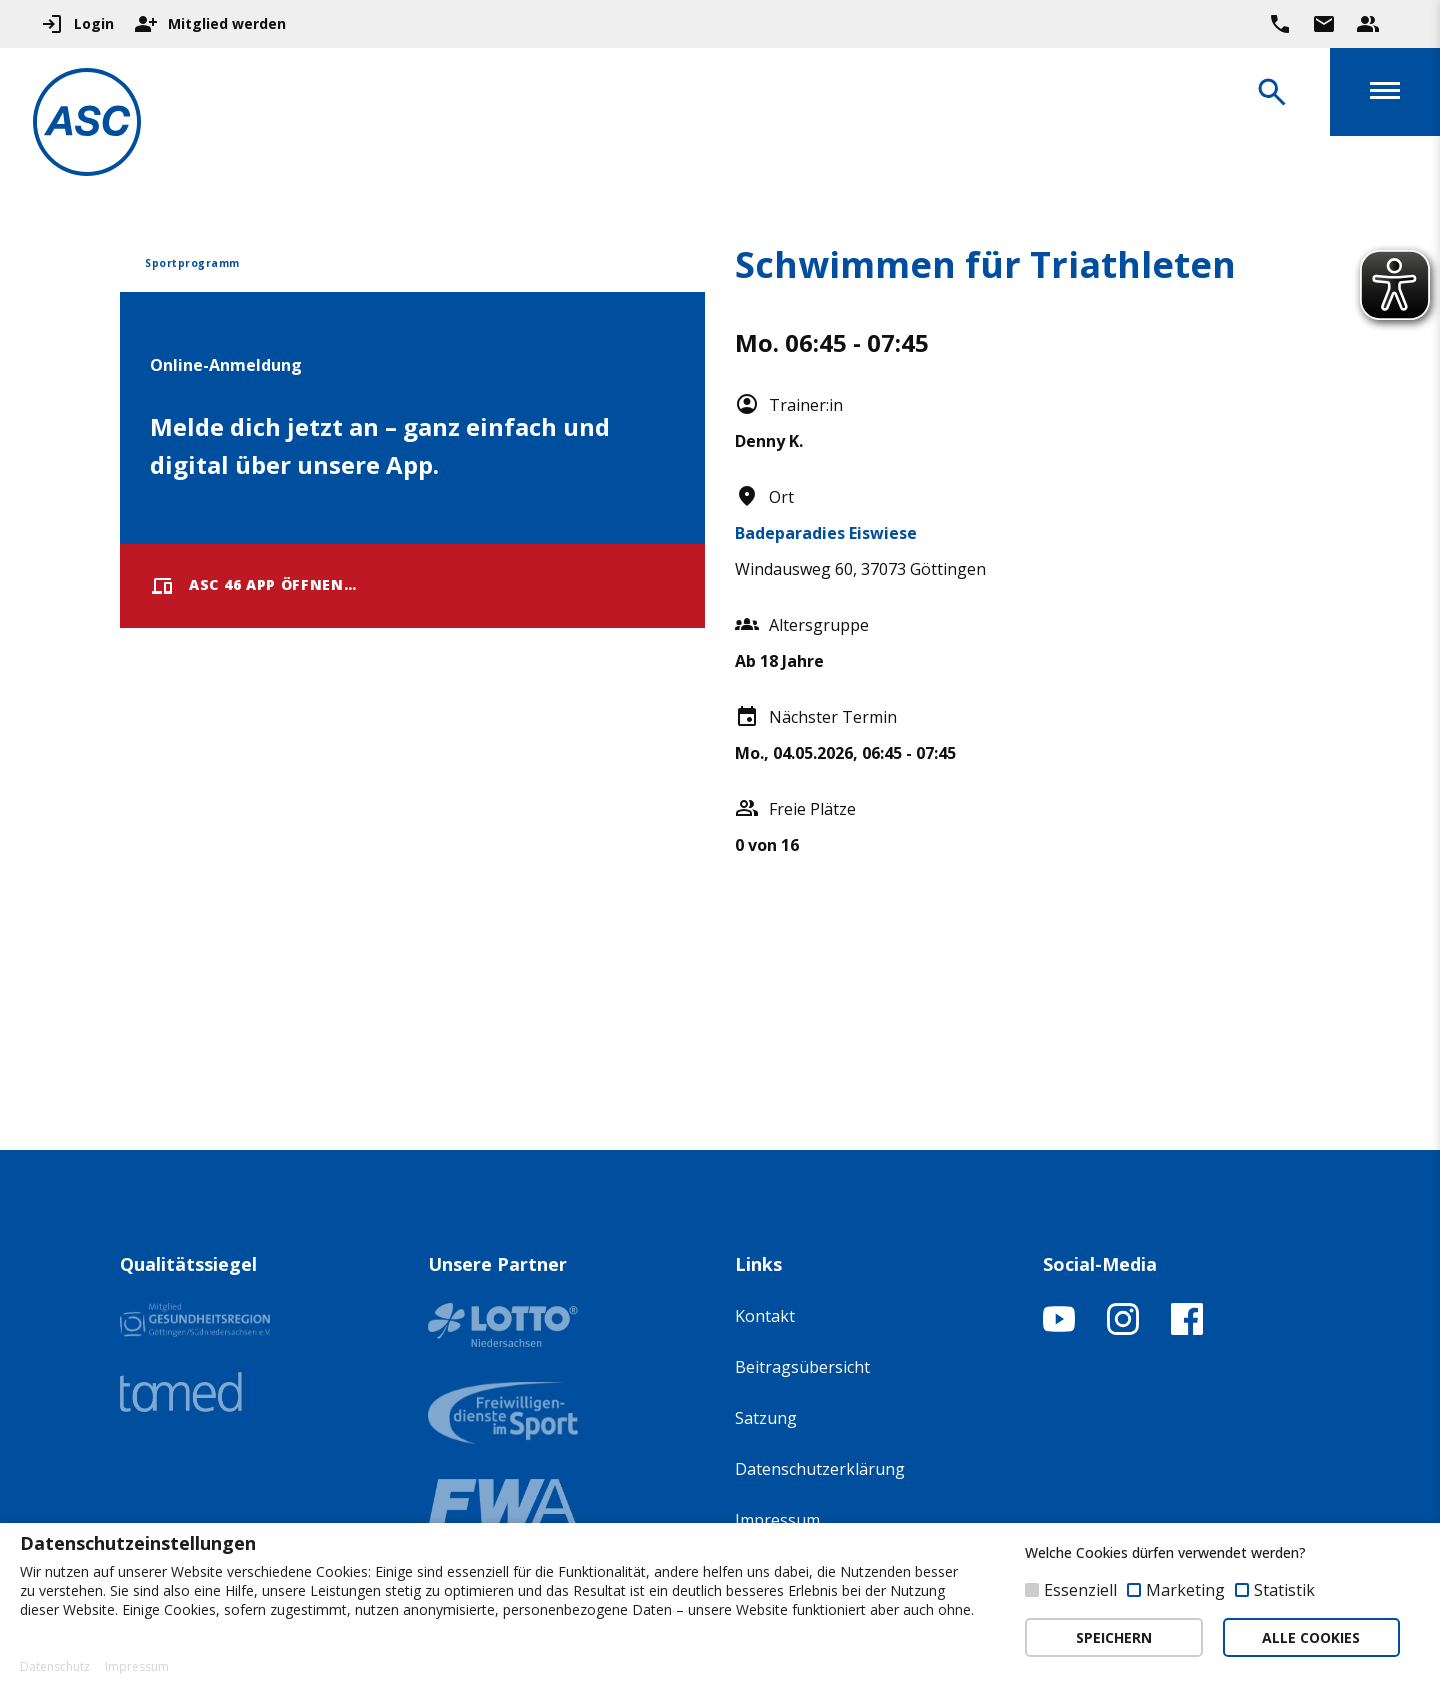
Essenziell (1080, 1590)
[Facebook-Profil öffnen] (1187, 1329)
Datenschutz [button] (55, 1667)
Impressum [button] (137, 1667)
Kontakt (765, 1316)
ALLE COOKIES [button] (1311, 1637)
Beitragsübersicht (802, 1367)
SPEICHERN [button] (1114, 1637)
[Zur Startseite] (94, 125)
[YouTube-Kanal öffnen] (1059, 1329)
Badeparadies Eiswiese (826, 533)
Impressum (777, 1520)
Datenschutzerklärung (820, 1469)
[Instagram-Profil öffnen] (1123, 1329)
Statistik (1284, 1590)
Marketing (1185, 1590)
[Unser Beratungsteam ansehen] (1368, 24)
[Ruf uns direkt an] (1280, 24)
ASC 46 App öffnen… (253, 586)
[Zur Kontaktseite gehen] (1324, 24)
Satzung (766, 1418)
